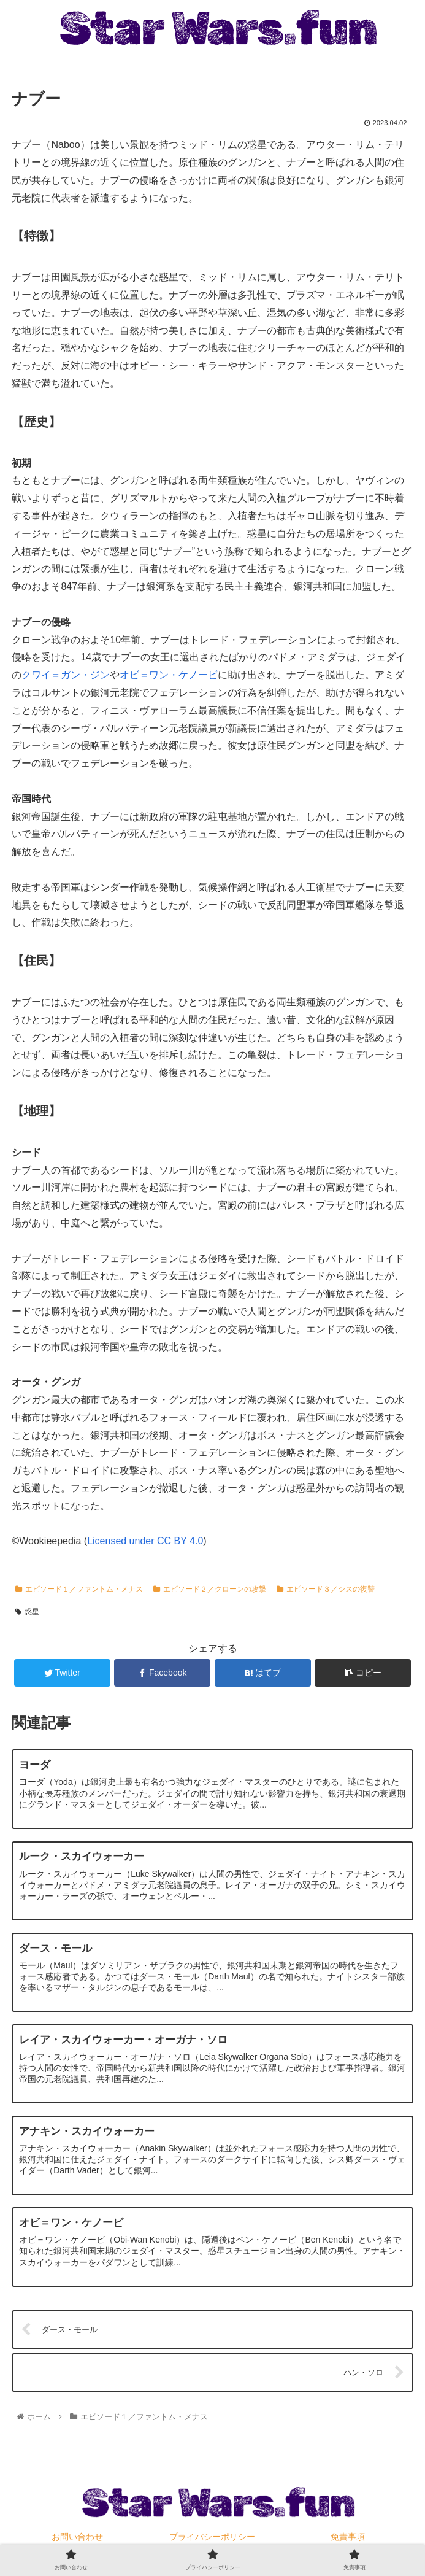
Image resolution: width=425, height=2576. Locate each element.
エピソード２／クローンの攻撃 (209, 1589)
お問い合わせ (77, 2537)
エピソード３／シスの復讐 (326, 1589)
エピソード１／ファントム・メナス (79, 1589)
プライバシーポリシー (212, 2537)
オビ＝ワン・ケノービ (169, 675)
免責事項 (348, 2537)
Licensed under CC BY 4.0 (145, 1541)
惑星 (27, 1611)
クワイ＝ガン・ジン (65, 675)
